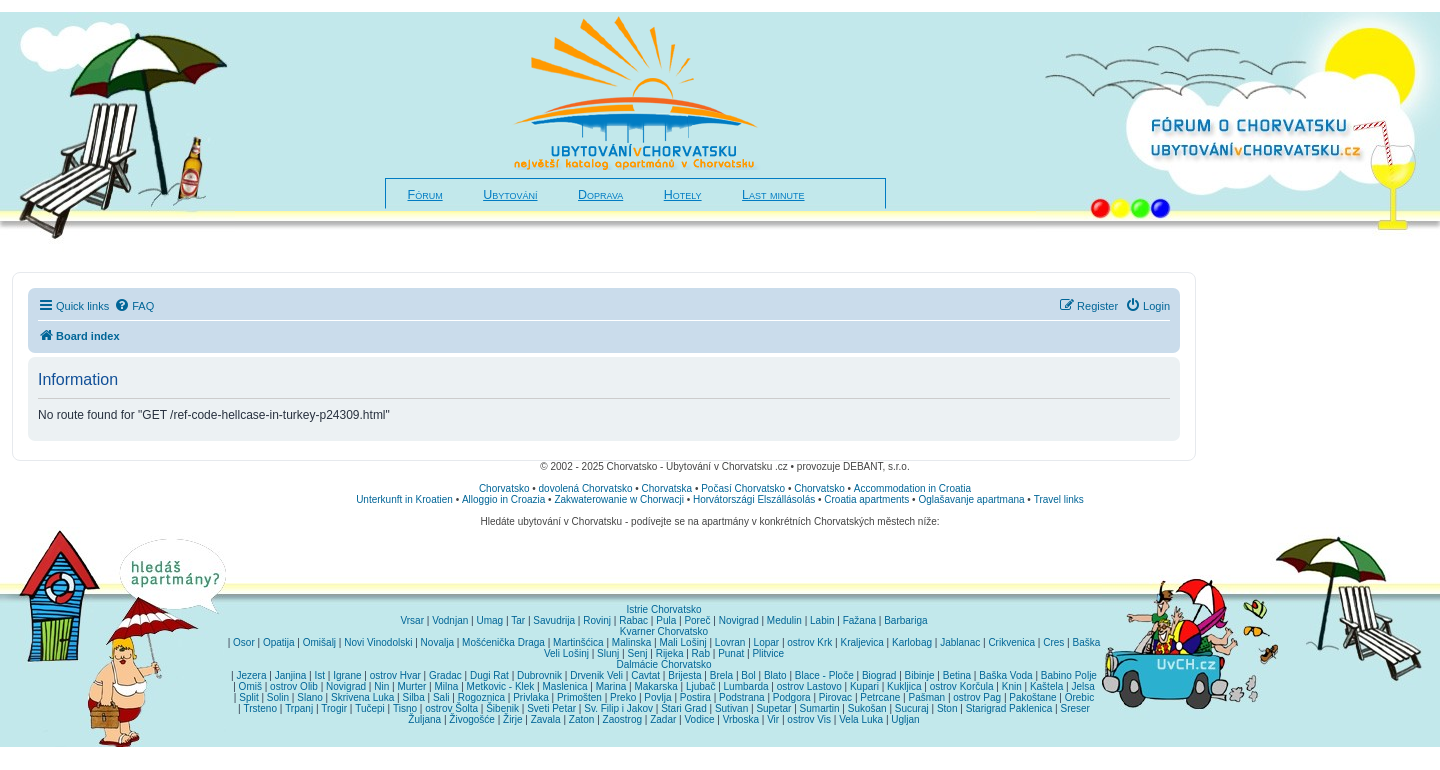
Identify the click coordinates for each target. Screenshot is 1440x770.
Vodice (699, 719)
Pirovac (835, 697)
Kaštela (1046, 686)
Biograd (879, 675)
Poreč (697, 620)
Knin (1012, 686)
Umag (489, 620)
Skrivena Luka (362, 697)
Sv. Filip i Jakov (618, 708)
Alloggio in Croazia (503, 499)
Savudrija (554, 620)
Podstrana (742, 697)
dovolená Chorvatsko (586, 488)
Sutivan (731, 708)
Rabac (633, 620)
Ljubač (700, 686)
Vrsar (412, 620)
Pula (666, 620)
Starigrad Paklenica (1009, 708)
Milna (446, 686)
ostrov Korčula (962, 686)
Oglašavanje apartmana (971, 499)
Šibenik (502, 708)
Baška (1087, 642)
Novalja (437, 642)
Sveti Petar (551, 708)
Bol (748, 675)
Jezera (251, 675)
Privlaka (531, 697)
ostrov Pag (977, 697)
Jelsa (1082, 686)
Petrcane (880, 697)
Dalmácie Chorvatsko (663, 664)
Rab (701, 653)
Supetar (773, 708)
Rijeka (670, 653)
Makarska (655, 686)
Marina (611, 686)
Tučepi (370, 708)
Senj (637, 653)
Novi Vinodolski (378, 642)
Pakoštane (1032, 697)
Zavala (546, 719)
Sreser (1075, 708)
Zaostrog (622, 719)
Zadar (663, 719)
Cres (1053, 642)
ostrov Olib (294, 686)
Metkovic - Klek (501, 686)
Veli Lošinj (566, 653)
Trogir (334, 708)
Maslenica (565, 686)
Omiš (250, 686)
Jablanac (960, 642)
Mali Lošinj (682, 642)
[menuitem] (134, 306)
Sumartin (820, 708)
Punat (731, 653)
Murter (411, 686)
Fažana (859, 620)
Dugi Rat (489, 675)
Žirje (512, 719)
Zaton (582, 719)
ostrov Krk (809, 642)
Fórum (425, 195)
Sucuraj (912, 708)
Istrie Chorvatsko (663, 609)
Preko (623, 697)
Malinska (631, 642)
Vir (773, 719)
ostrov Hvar (395, 675)
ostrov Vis (809, 719)
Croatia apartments (866, 499)
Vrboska (741, 719)
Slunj (608, 653)
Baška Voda (1005, 675)
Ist (319, 675)
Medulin (784, 620)
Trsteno (260, 708)
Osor (244, 642)
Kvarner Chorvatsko (664, 631)
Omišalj (319, 642)
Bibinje (920, 675)
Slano (310, 697)
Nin (381, 686)
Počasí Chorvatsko (743, 488)
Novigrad (739, 620)
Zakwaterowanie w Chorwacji (619, 499)
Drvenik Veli (596, 675)
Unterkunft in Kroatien (404, 499)
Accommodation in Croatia (912, 488)
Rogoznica (481, 697)
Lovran (730, 642)
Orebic (1079, 697)
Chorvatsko (504, 488)
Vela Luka (861, 719)
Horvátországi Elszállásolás (754, 499)
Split (248, 697)
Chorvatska (667, 488)
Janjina (291, 675)
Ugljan (905, 719)
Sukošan (867, 708)
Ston (947, 708)
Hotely (683, 195)
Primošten (579, 697)
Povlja (657, 697)
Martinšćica (578, 642)
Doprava (600, 195)
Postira (695, 697)
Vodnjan (450, 620)
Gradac (445, 675)
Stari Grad (684, 708)
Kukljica (904, 686)
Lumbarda (746, 686)
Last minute (773, 195)
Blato (775, 675)
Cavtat (645, 675)
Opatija (279, 642)
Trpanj (299, 708)
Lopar (767, 642)
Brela (721, 675)
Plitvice (768, 653)
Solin (278, 697)
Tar (518, 620)
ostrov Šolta (451, 708)
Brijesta (684, 675)
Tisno (405, 708)
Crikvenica (1011, 642)
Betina (957, 675)
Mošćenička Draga (503, 642)
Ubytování (510, 195)
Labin (822, 620)
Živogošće (472, 719)
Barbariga (905, 620)
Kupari (864, 686)
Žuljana (424, 719)
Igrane (347, 675)
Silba (414, 697)
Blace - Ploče (824, 675)
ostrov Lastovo (809, 686)
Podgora (792, 697)
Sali (441, 697)
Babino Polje (1069, 675)
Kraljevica (861, 642)
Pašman (926, 697)
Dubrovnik (539, 675)
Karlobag (912, 642)
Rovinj (597, 620)
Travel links (1059, 499)
